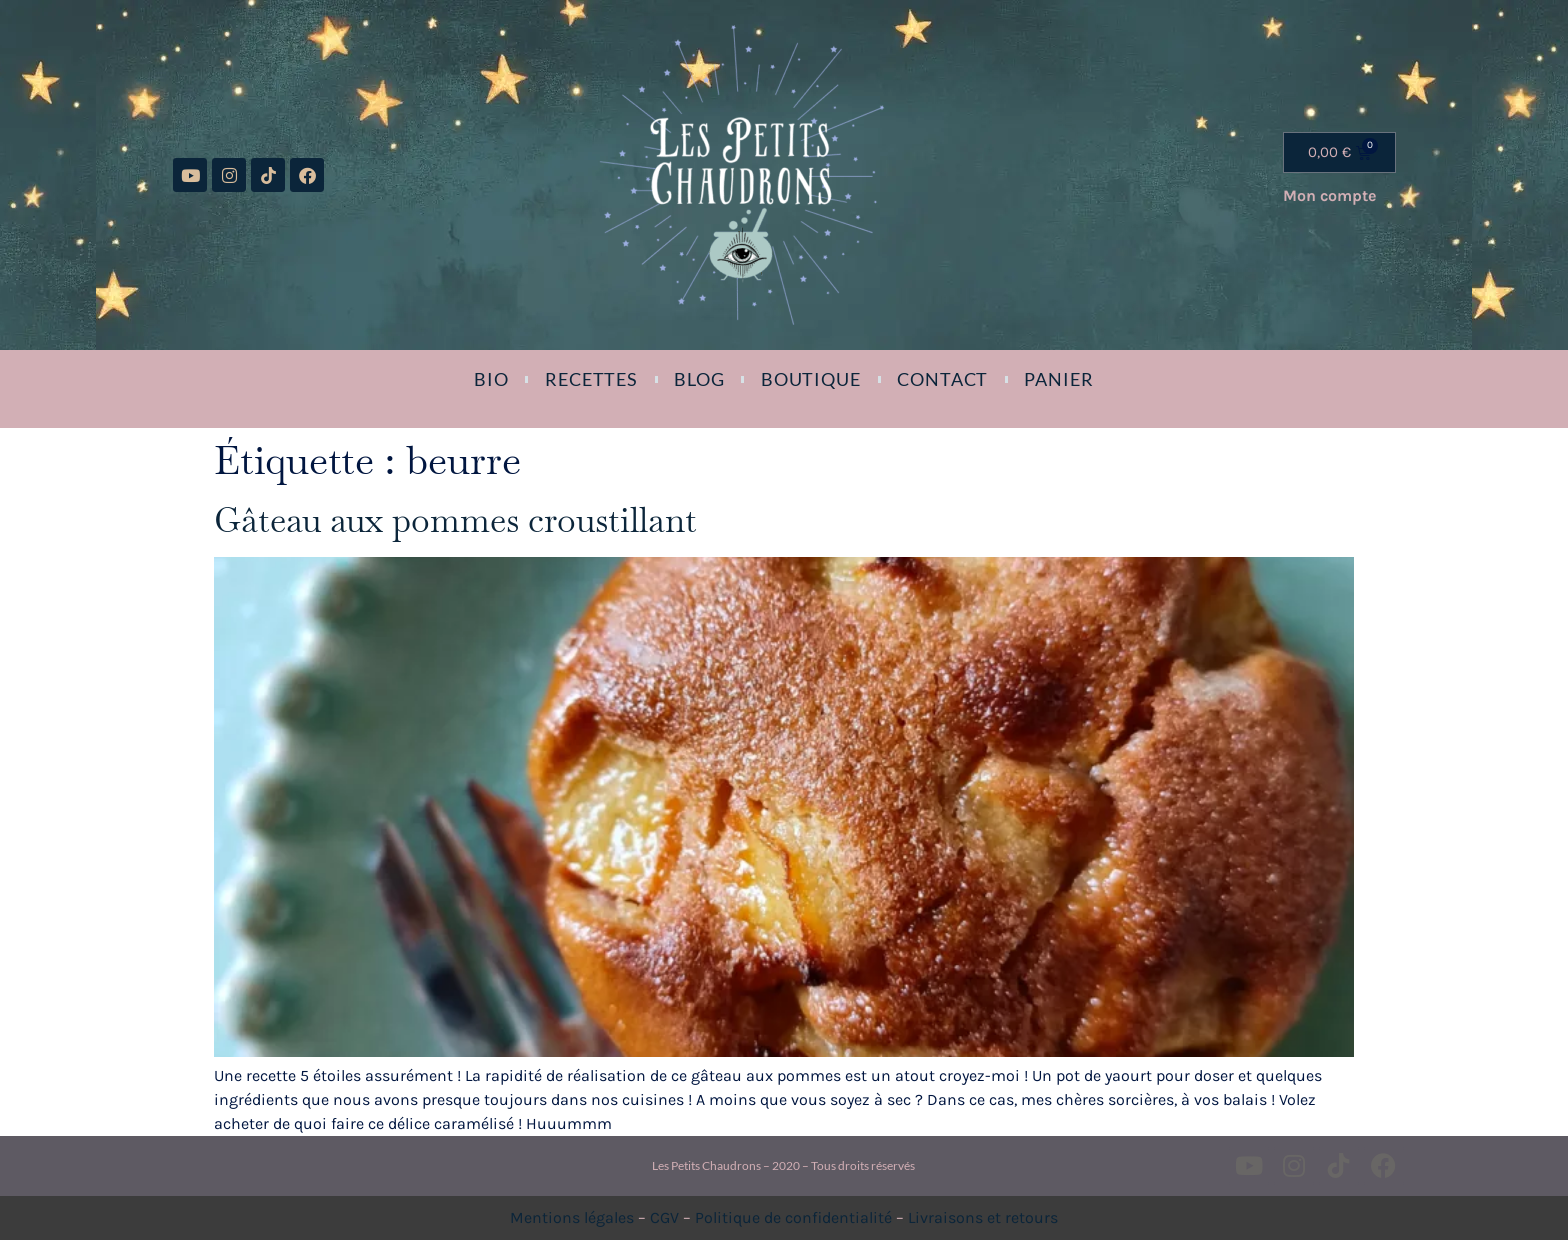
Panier (1058, 379)
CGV (664, 1217)
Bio (491, 379)
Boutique (811, 379)
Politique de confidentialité (793, 1217)
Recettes (591, 379)
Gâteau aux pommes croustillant (455, 520)
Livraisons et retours (983, 1217)
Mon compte (1329, 195)
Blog (699, 379)
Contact (942, 379)
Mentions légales (572, 1217)
